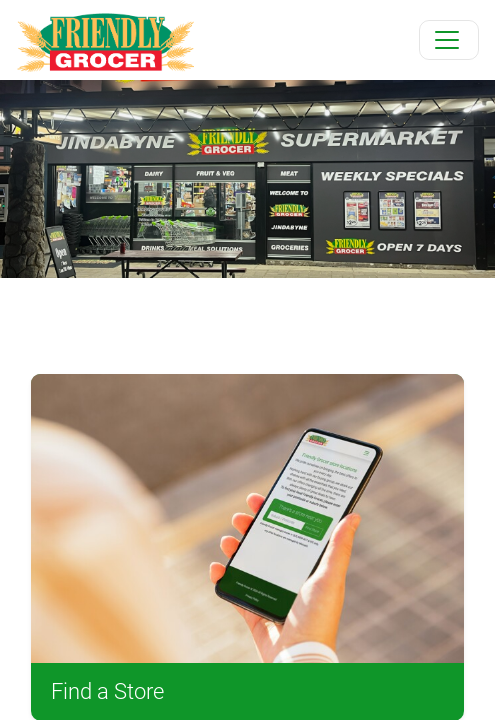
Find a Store (107, 691)
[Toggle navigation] (449, 40)
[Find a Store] (247, 518)
